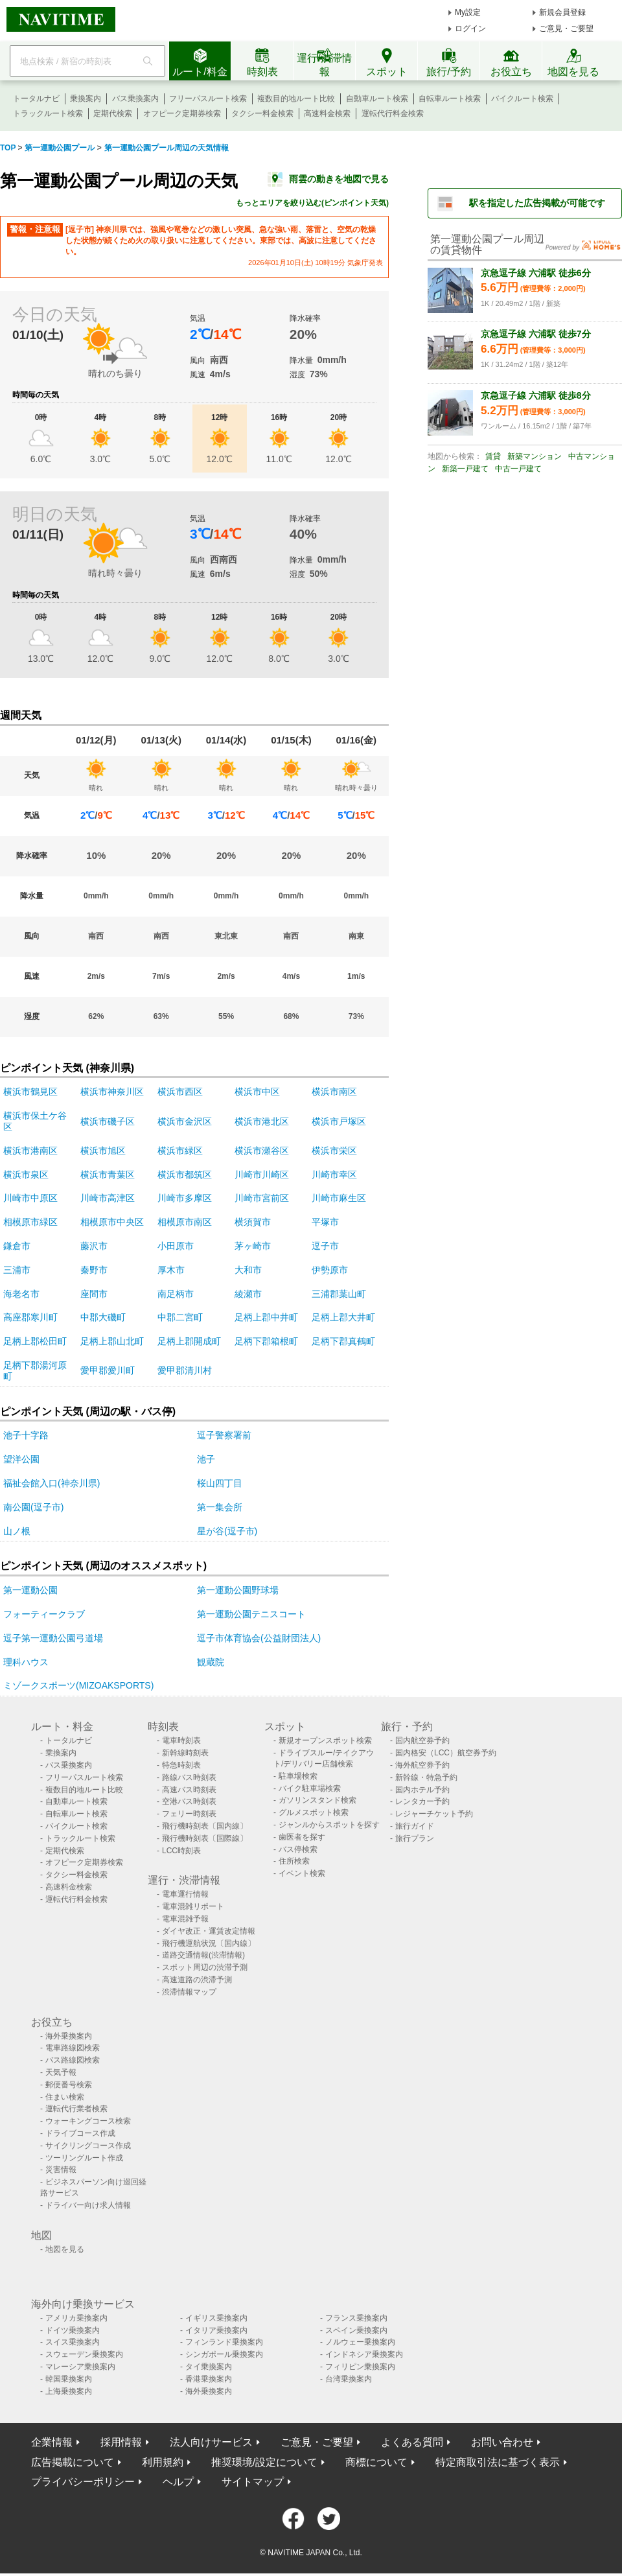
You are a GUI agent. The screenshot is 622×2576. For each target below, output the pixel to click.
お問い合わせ (502, 2442)
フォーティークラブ (44, 1614)
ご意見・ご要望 (566, 28)
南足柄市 (175, 1294)
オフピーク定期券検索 (182, 113)
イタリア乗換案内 (216, 2330)
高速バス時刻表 (189, 1789)
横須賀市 (253, 1222)
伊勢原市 (330, 1270)
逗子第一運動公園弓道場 (53, 1638)
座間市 (94, 1294)
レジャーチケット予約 (434, 1813)
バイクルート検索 (522, 98)
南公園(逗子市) (33, 1507)
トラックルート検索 (48, 113)
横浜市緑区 (180, 1150)
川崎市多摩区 (184, 1198)
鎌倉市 (16, 1246)
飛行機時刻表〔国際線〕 (205, 1838)
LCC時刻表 (181, 1850)
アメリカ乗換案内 (76, 2318)
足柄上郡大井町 (343, 1317)
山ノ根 (16, 1531)
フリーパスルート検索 (208, 98)
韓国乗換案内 (68, 2378)
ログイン (470, 28)
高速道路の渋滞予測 (197, 1979)
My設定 (468, 12)
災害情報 (60, 2169)
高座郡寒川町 (30, 1317)
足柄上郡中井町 (266, 1317)
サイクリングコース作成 (88, 2145)
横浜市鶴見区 (30, 1091)
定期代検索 (112, 113)
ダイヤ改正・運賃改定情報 (208, 1931)
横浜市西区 (180, 1091)
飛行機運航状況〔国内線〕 (208, 1943)
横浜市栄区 (334, 1150)
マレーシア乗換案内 (80, 2366)
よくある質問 (412, 2442)
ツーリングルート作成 (84, 2157)
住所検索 (294, 1861)
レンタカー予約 (422, 1801)
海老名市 (21, 1294)
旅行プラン (414, 1838)
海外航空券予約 (422, 1765)
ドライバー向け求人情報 (88, 2205)
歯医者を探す (302, 1837)
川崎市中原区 (30, 1198)
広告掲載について (72, 2462)
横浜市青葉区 (107, 1174)
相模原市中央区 (112, 1222)
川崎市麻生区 (339, 1198)
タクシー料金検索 (262, 113)
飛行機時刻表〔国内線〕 (205, 1826)
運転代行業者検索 (76, 2108)
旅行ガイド (414, 1826)
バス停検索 (298, 1849)
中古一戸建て (518, 468)
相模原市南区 (184, 1222)
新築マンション (534, 456)
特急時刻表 (181, 1765)
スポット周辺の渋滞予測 (205, 1967)
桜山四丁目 (219, 1483)
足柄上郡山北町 (112, 1341)
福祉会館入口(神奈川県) (51, 1483)
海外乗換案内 (68, 2036)
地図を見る (64, 2249)
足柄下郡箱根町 (266, 1341)
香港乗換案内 (208, 2378)
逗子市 (325, 1246)
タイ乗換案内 (208, 2366)
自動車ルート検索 (377, 98)
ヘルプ (178, 2481)
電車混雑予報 (185, 1918)
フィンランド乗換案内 (224, 2342)
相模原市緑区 (30, 1222)
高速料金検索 (327, 113)
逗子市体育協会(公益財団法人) (259, 1638)
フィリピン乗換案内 (360, 2366)
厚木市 (171, 1270)
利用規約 (162, 2462)
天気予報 (60, 2072)
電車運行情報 (185, 1894)
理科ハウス (26, 1662)
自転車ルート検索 (450, 98)
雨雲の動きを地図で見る (339, 179)
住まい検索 (64, 2097)
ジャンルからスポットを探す (329, 1824)
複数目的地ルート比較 (296, 98)
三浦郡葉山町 (339, 1294)
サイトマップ (253, 2481)
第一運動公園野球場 (238, 1590)
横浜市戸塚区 (339, 1121)
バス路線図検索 (72, 2060)
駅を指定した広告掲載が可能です (537, 203)
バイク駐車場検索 (310, 1788)
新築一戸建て (465, 468)
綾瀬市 (248, 1294)
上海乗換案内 (68, 2391)
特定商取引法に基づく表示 (497, 2462)
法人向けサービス (211, 2442)
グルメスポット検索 (314, 1812)
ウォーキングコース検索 (88, 2120)
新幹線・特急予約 (426, 1777)
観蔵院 (210, 1662)
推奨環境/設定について (264, 2462)
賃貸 (493, 456)
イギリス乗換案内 (216, 2318)
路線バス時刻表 (189, 1777)
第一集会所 (219, 1507)
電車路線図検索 (72, 2047)
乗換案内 (85, 98)
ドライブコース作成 (80, 2133)
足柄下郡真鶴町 (343, 1341)
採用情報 (121, 2442)
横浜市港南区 (30, 1150)
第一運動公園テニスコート (251, 1614)
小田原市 (175, 1246)
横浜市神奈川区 (112, 1091)
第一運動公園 (30, 1590)
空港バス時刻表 (189, 1801)
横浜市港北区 (262, 1121)
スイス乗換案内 (72, 2342)
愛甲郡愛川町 (107, 1370)
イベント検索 (302, 1873)
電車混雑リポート (193, 1906)
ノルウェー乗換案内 (360, 2342)
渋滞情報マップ (189, 1991)
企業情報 (52, 2442)
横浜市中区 (257, 1091)
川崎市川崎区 (262, 1174)
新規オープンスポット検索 (325, 1740)
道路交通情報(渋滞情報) (203, 1955)
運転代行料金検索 (393, 113)
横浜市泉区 (26, 1174)
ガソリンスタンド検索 (317, 1800)
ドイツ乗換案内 (72, 2330)
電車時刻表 (181, 1740)
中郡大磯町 (103, 1317)
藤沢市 (94, 1246)
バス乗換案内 (135, 98)
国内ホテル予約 (422, 1789)
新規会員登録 (562, 12)
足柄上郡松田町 (35, 1341)
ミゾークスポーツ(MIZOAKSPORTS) (78, 1685)
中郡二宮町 (180, 1317)
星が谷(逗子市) (227, 1531)
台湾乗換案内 (348, 2378)
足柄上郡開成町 (189, 1341)
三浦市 (16, 1270)
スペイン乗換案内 (356, 2330)
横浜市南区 (334, 1091)
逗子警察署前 (224, 1435)
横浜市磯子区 (107, 1121)
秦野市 (94, 1270)
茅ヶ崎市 (253, 1246)
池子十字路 (26, 1435)
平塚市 (325, 1222)
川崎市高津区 (107, 1198)
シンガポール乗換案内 (224, 2354)
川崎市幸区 (334, 1174)
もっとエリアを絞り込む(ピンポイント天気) (312, 202)
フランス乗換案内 (356, 2318)
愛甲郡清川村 (184, 1370)
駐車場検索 (298, 1776)
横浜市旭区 (103, 1150)
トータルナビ (36, 98)
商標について (376, 2462)
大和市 (248, 1270)
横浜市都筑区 (184, 1174)
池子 (206, 1459)
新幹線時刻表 (185, 1752)
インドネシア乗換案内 (364, 2354)
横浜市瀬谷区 (262, 1150)
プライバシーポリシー (83, 2481)
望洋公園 (21, 1459)
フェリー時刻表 (189, 1813)
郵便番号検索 (68, 2084)
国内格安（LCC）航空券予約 (445, 1752)
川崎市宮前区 (262, 1198)
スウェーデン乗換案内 (84, 2354)
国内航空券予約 (422, 1740)
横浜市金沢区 (184, 1121)
